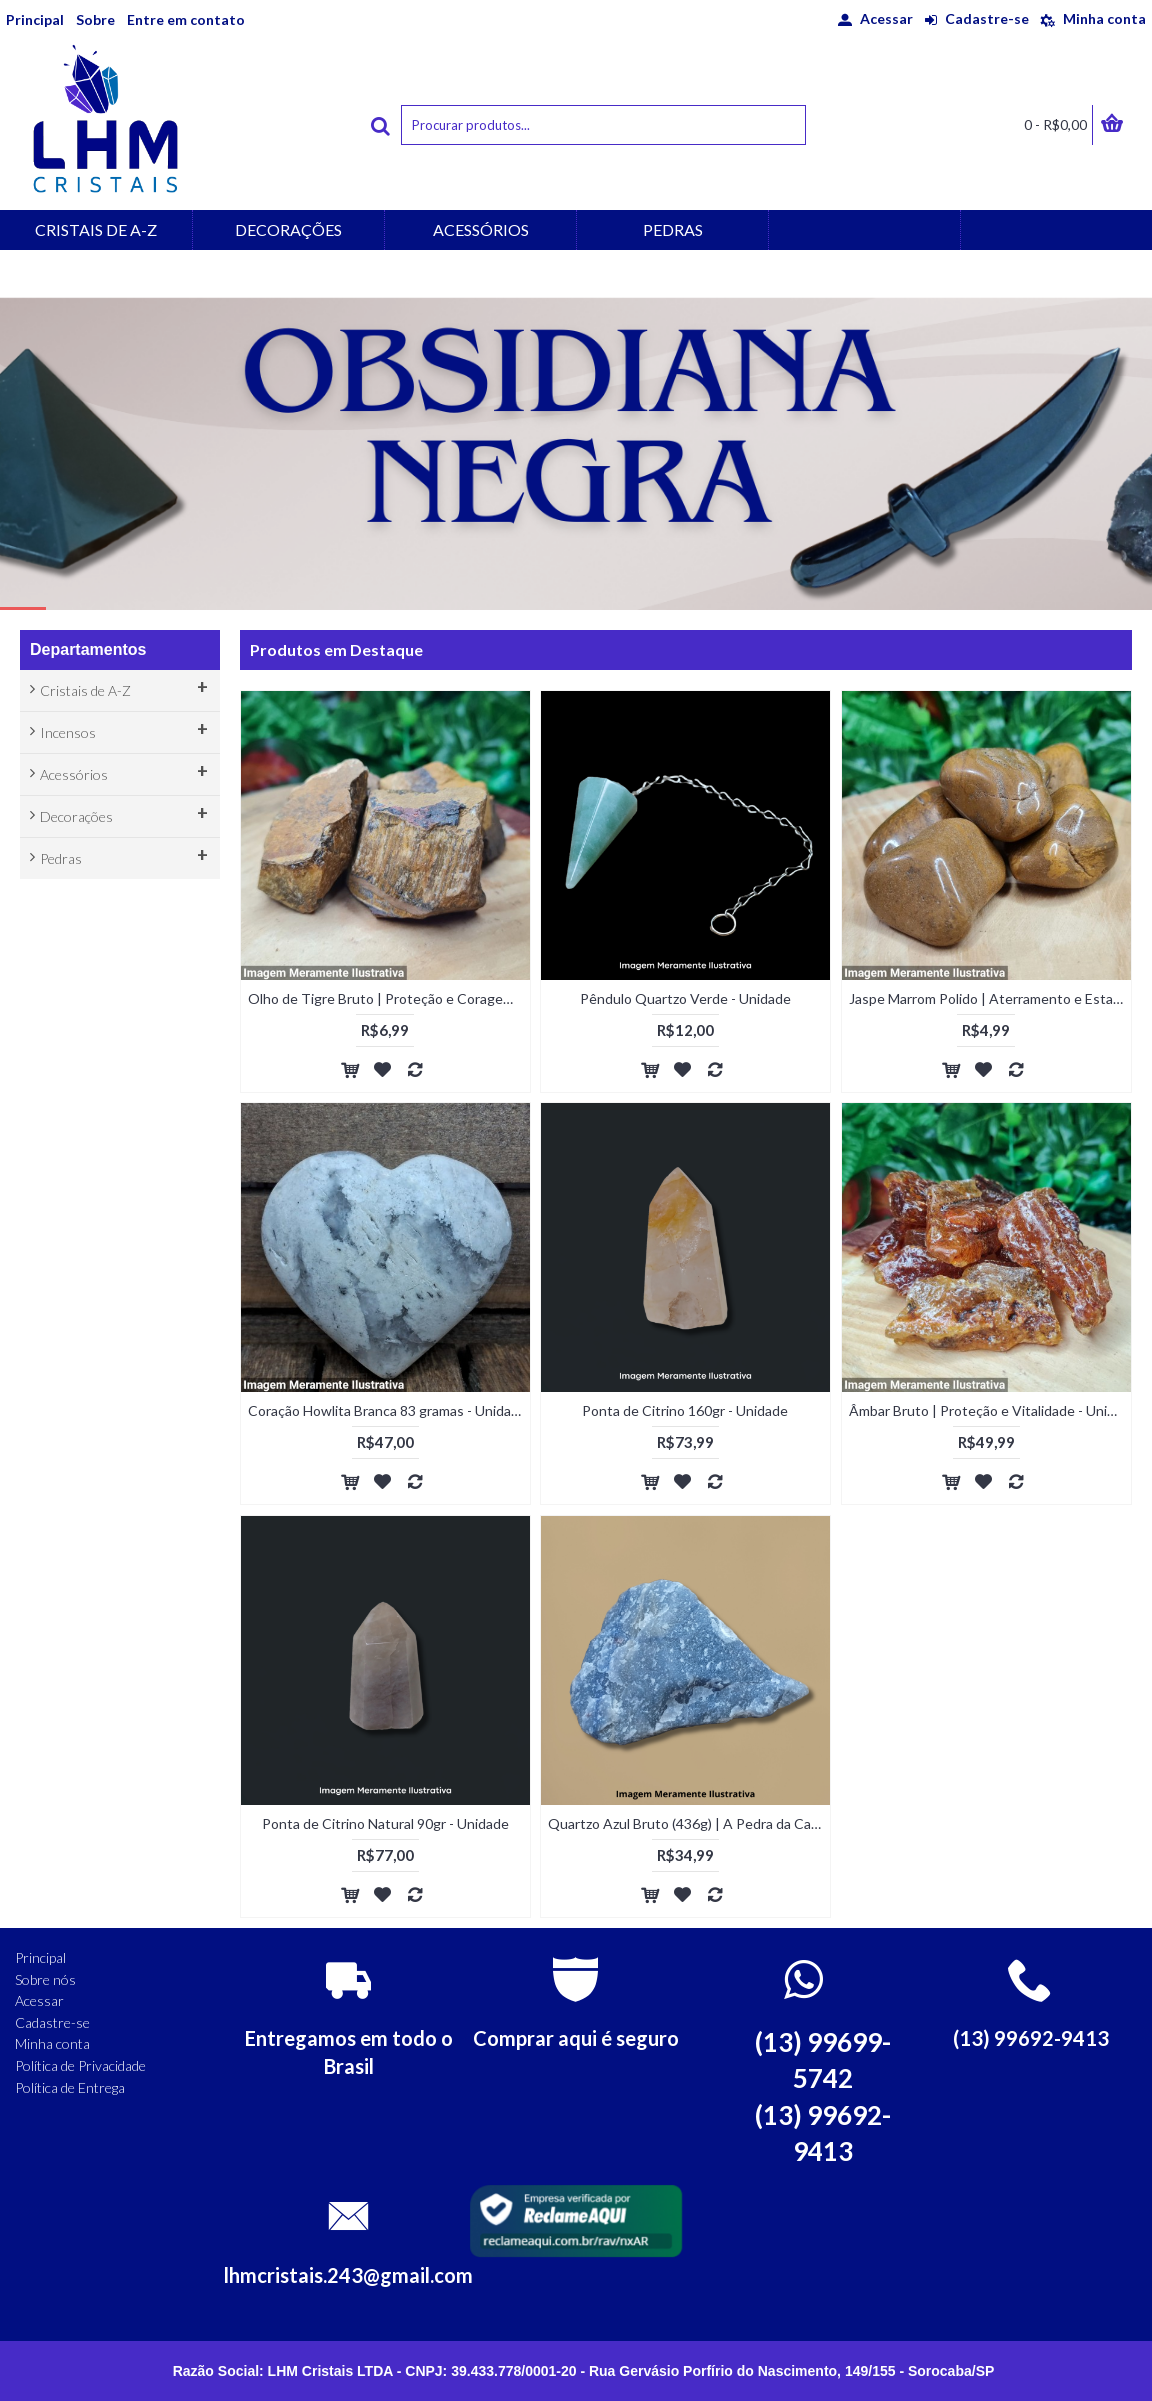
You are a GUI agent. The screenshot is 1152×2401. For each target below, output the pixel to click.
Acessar (39, 2000)
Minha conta (52, 2043)
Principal (40, 1957)
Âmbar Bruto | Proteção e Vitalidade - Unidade (990, 1410)
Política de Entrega (70, 2087)
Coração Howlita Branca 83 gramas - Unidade (387, 1410)
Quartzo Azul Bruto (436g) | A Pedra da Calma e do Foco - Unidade (689, 1823)
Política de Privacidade (80, 2065)
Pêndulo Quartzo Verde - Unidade (685, 998)
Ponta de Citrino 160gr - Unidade (685, 1410)
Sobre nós (45, 1979)
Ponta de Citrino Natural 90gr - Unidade (385, 1823)
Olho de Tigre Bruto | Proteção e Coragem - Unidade (389, 998)
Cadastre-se (52, 2022)
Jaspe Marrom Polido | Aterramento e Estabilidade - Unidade (990, 998)
